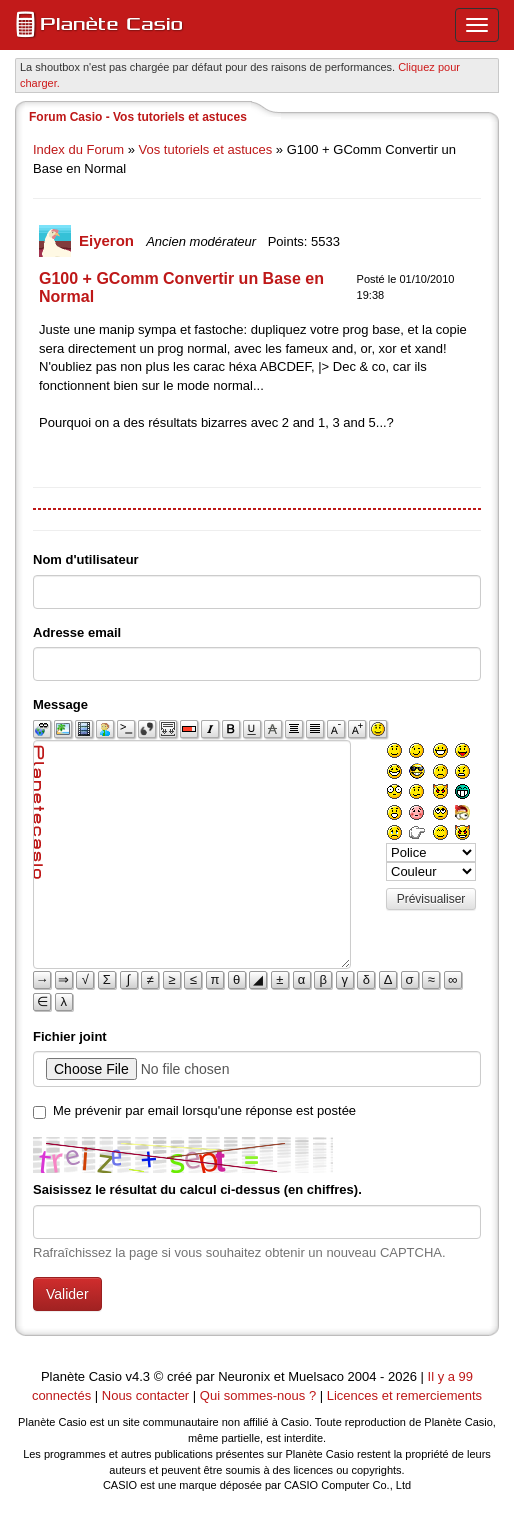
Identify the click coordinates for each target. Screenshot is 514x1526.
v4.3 (138, 1376)
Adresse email (77, 632)
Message (60, 704)
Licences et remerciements (404, 1395)
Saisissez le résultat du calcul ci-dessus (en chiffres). (197, 1189)
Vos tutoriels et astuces (206, 149)
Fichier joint (70, 1036)
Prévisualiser (431, 899)
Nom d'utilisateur (86, 559)
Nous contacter (145, 1395)
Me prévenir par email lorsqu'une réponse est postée (204, 1110)
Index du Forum (78, 149)
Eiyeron (108, 240)
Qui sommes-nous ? (258, 1395)
